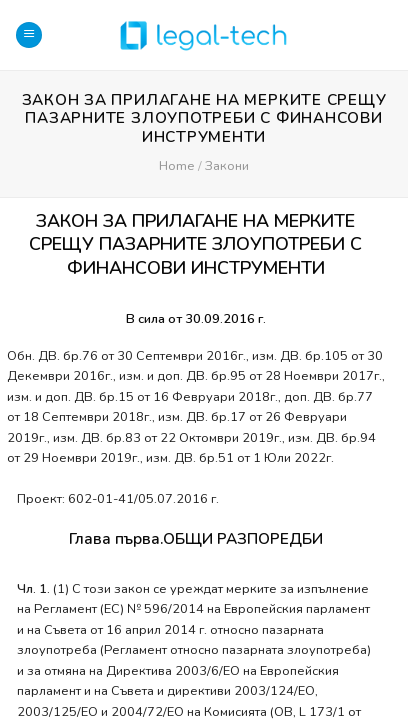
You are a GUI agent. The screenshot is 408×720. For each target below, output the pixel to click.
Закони (227, 166)
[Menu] (29, 35)
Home (176, 166)
